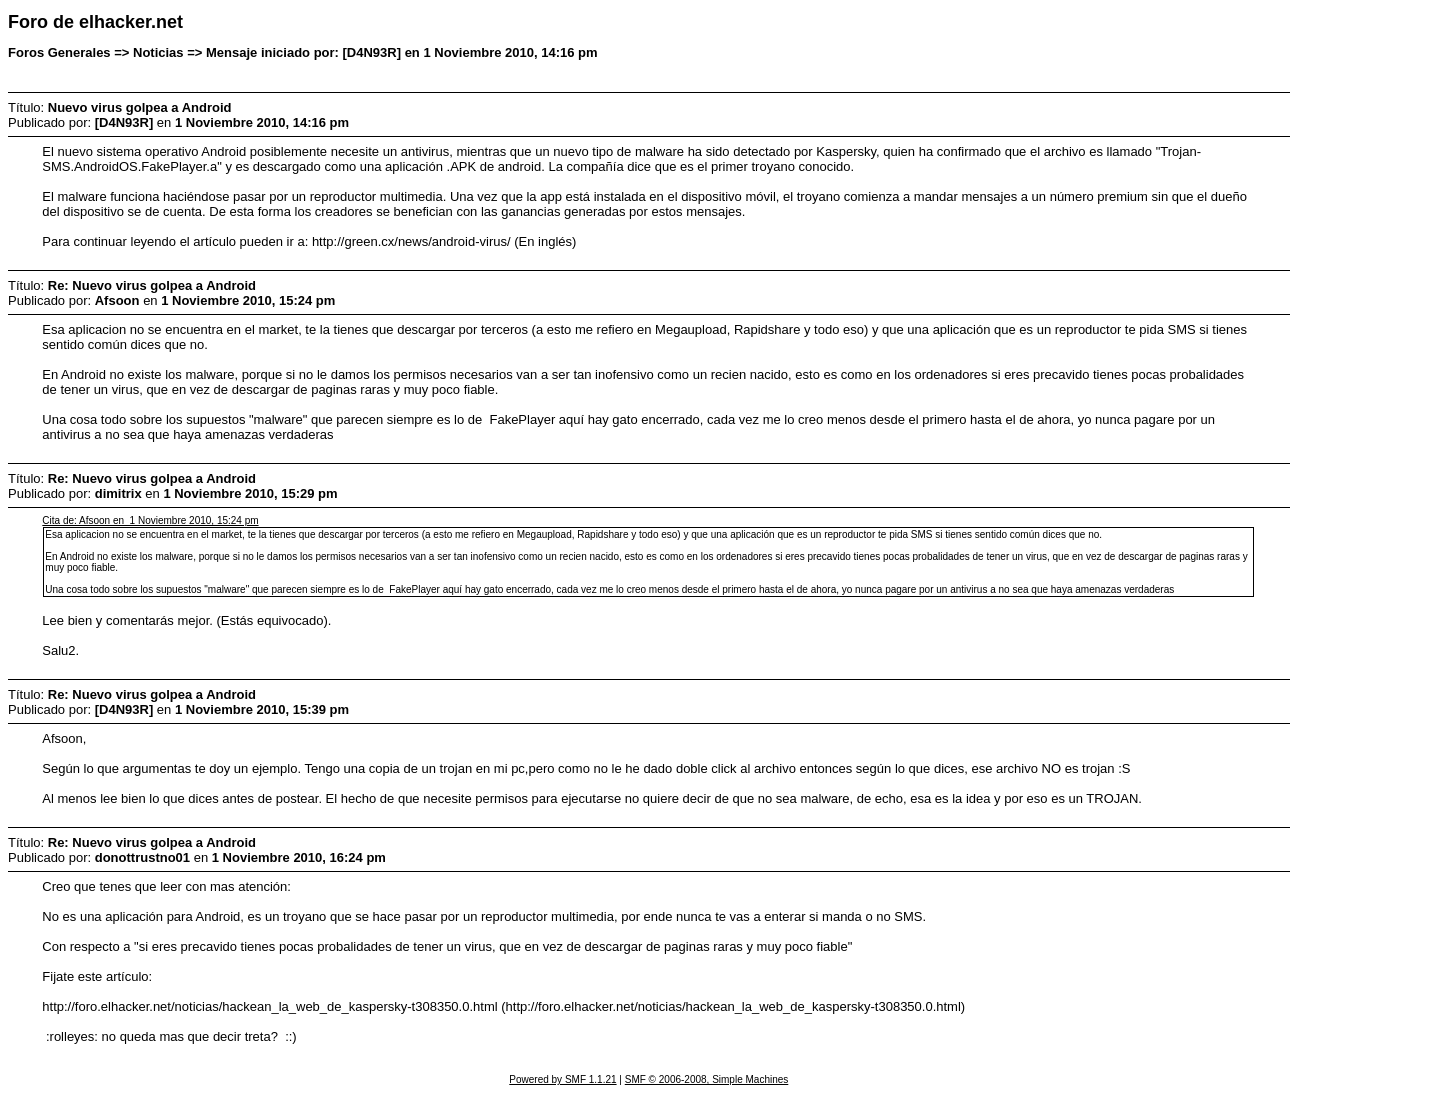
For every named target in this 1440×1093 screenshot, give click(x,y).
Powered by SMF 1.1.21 (562, 1079)
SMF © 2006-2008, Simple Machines (707, 1079)
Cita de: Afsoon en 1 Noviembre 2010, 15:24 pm (150, 520)
